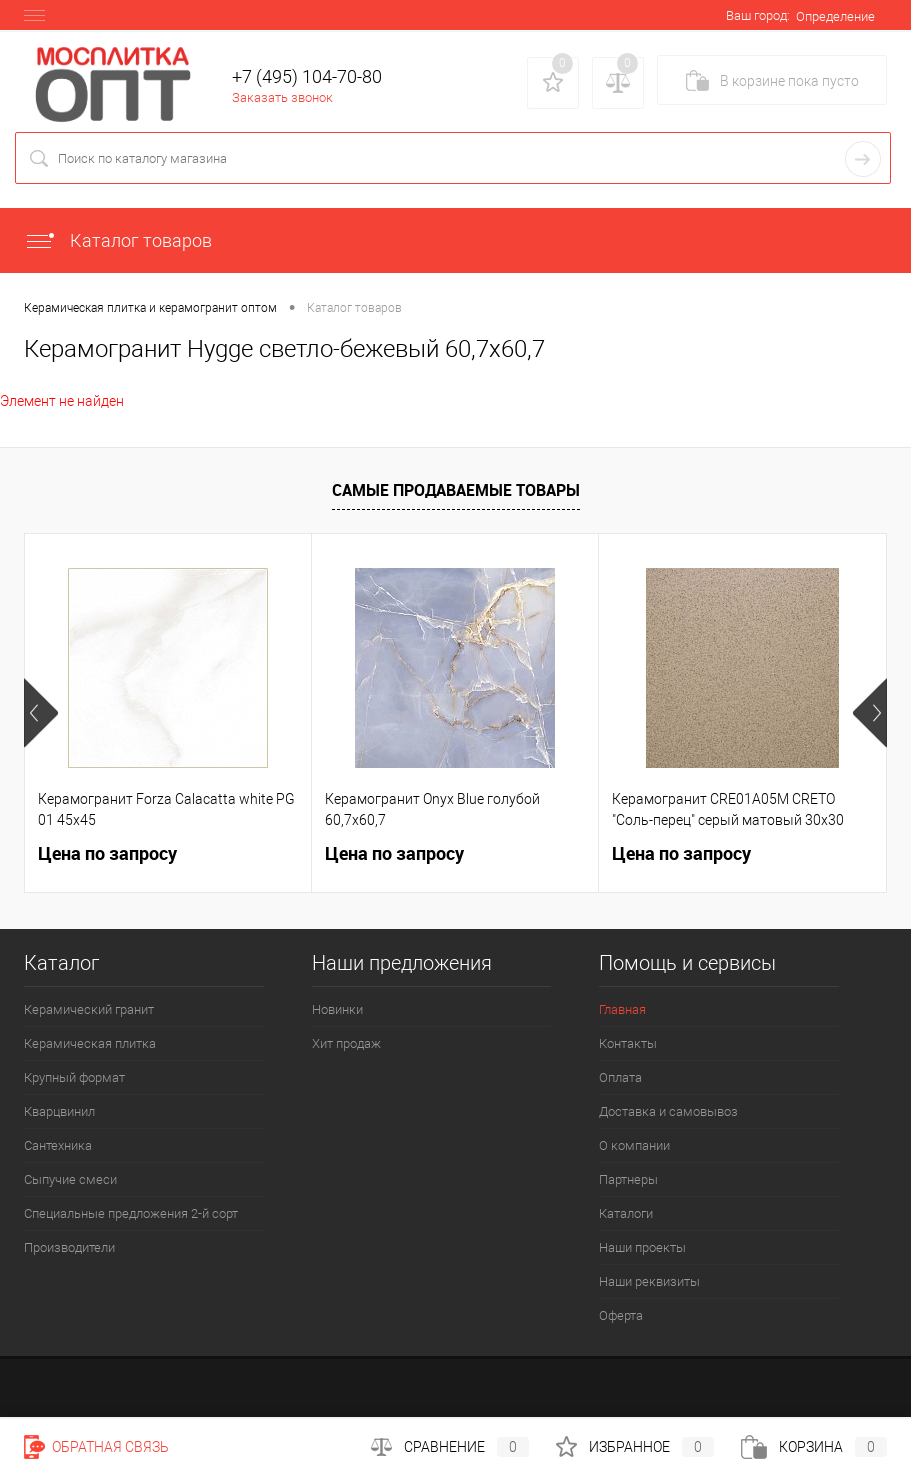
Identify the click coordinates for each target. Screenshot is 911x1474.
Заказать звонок (282, 97)
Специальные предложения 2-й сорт (131, 1213)
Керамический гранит (89, 1009)
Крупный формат (74, 1077)
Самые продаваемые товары (456, 490)
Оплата (620, 1077)
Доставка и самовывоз (668, 1111)
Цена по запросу (107, 853)
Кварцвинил (59, 1111)
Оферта (621, 1315)
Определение (835, 16)
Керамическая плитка (90, 1043)
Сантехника (58, 1145)
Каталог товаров (118, 240)
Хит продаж (346, 1043)
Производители (69, 1247)
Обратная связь (96, 1447)
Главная (622, 1009)
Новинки (337, 1009)
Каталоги (626, 1213)
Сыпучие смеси (70, 1179)
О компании (634, 1145)
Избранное (635, 1447)
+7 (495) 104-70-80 (307, 76)
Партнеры (628, 1179)
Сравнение (450, 1447)
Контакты (628, 1043)
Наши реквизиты (649, 1281)
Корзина (814, 1447)
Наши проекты (642, 1247)
